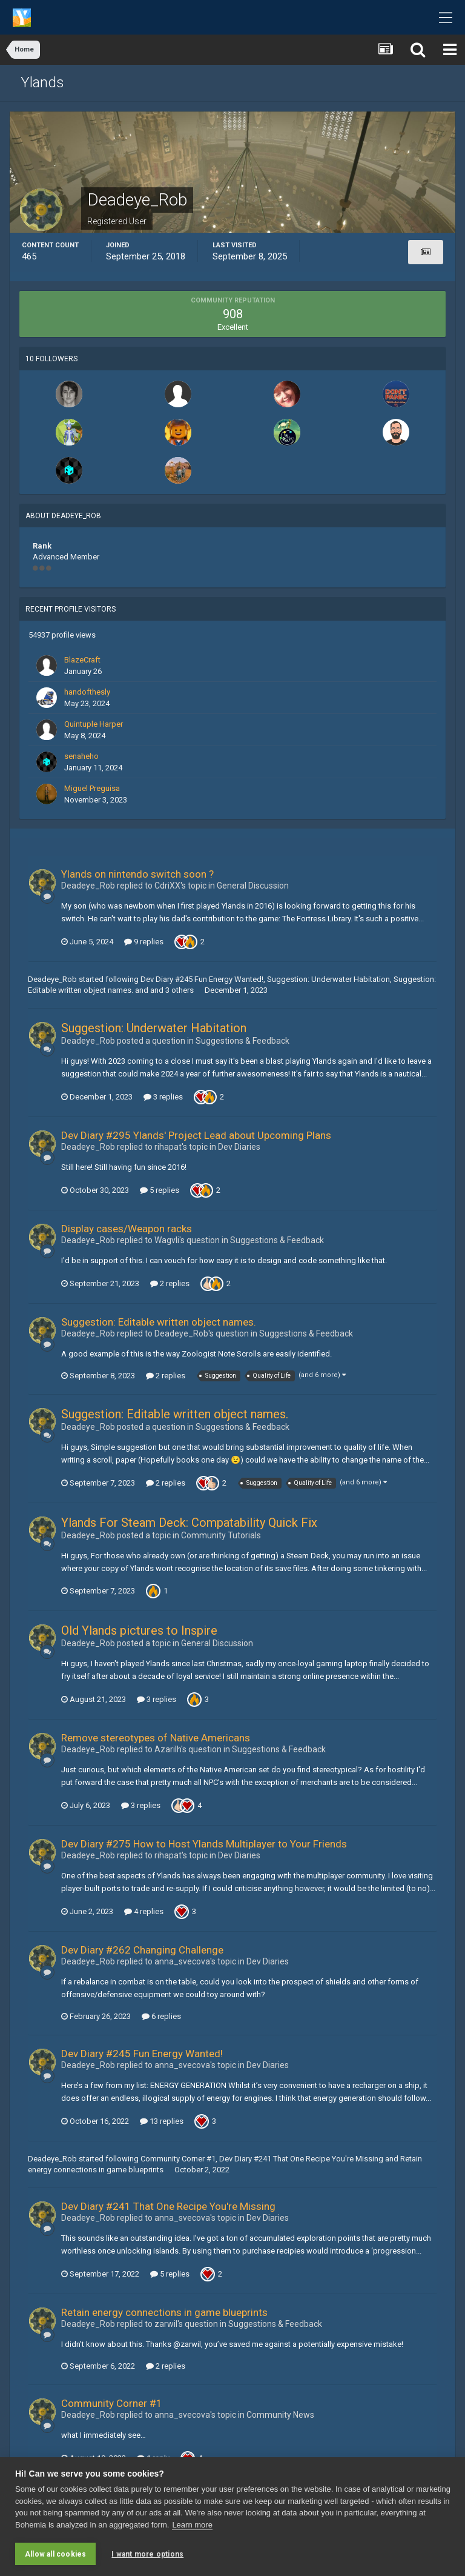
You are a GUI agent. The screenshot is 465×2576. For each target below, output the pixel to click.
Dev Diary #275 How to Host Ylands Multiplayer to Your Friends (204, 1844)
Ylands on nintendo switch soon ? (137, 874)
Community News (280, 2415)
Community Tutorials (221, 1535)
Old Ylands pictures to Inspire (139, 1630)
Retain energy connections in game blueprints (164, 2312)
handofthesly (87, 691)
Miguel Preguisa (92, 788)
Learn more (192, 2524)
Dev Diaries (239, 1147)
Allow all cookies (55, 2554)
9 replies (143, 941)
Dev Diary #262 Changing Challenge (142, 1950)
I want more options (147, 2554)
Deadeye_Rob (52, 979)
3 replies (163, 1096)
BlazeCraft (82, 659)
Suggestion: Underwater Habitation (328, 979)
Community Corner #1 (178, 2158)
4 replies (143, 1911)
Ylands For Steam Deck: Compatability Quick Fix (189, 1522)
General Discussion (253, 885)
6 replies (161, 2016)
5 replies (159, 1190)
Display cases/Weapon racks (126, 1229)
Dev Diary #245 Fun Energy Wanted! (201, 979)
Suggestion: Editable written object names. (158, 1322)
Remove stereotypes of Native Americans (155, 1738)
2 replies (170, 1283)
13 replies (161, 2121)
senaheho (81, 756)
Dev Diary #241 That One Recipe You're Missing (301, 2158)
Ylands (42, 82)
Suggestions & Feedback (242, 1041)
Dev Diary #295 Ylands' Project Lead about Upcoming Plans (196, 1135)
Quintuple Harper (93, 724)
